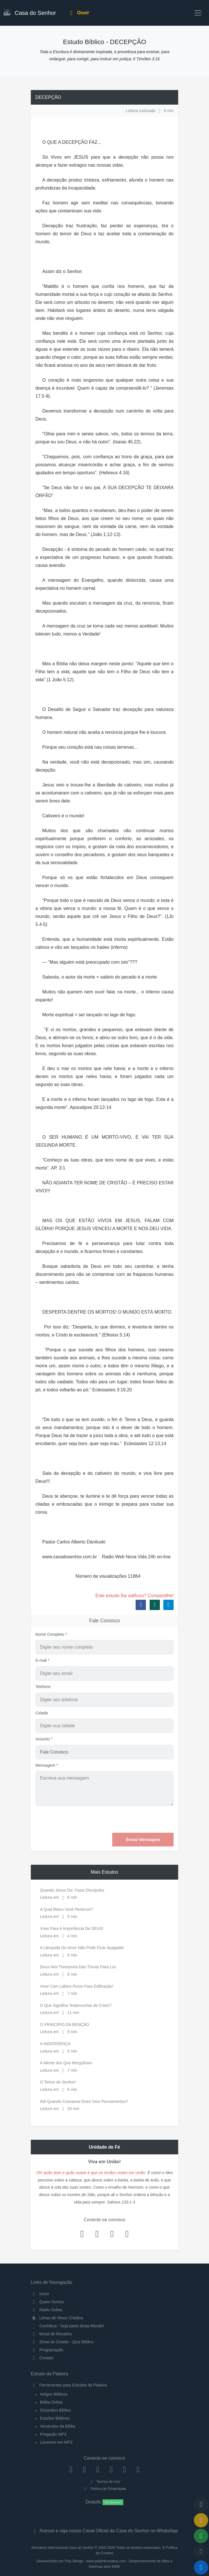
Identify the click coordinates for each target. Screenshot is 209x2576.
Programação (47, 2350)
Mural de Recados (51, 2334)
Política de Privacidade (104, 2489)
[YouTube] (111, 2469)
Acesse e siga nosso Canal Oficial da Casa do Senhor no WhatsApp (104, 2530)
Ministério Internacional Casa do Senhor (63, 2548)
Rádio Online (47, 2310)
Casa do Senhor (29, 12)
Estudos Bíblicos (55, 2418)
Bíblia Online (51, 2402)
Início (40, 2294)
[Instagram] (84, 2469)
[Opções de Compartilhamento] (201, 2536)
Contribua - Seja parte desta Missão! (67, 2326)
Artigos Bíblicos (53, 2394)
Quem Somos (47, 2302)
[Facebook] (71, 2469)
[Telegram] (138, 2469)
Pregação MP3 (53, 2434)
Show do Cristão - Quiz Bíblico (62, 2342)
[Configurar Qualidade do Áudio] (201, 2552)
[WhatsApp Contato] (125, 2469)
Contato (42, 2358)
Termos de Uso (104, 2482)
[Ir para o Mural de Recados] (201, 2520)
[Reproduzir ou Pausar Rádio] (201, 2567)
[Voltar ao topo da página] (201, 2504)
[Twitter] (98, 2469)
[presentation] (130, 1819)
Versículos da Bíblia (57, 2426)
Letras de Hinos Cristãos (57, 2318)
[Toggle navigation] (198, 12)
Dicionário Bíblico (55, 2410)
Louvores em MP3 (56, 2442)
